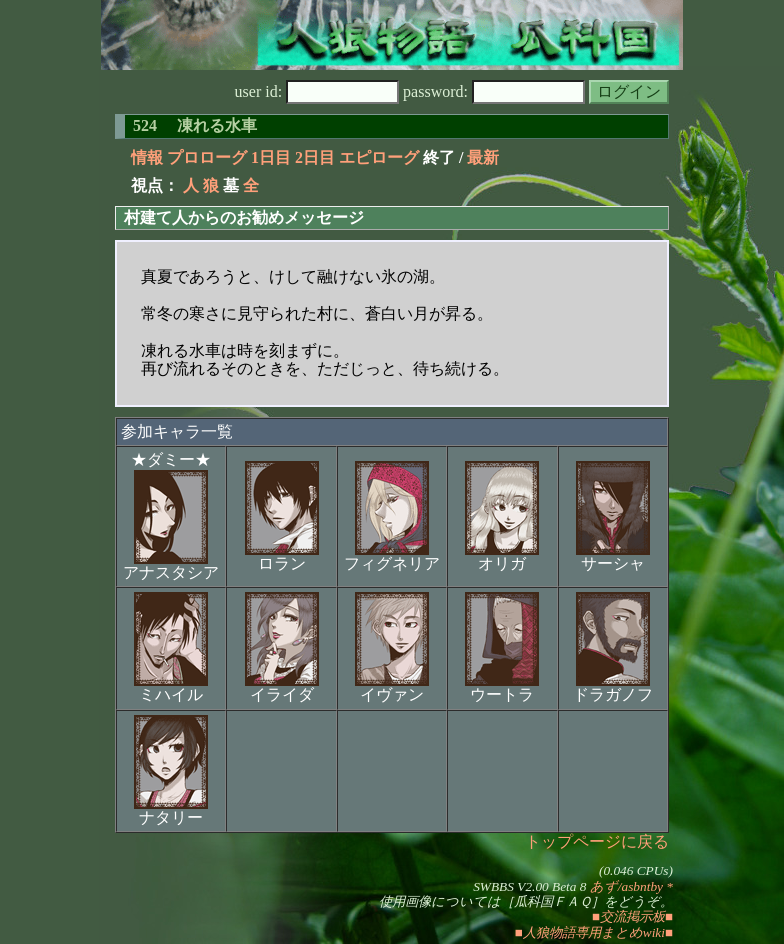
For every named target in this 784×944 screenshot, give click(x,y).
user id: (317, 91)
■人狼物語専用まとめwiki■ (594, 932)
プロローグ (207, 157)
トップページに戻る (597, 841)
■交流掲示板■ (632, 916)
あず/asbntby (626, 886)
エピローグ (379, 157)
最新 (483, 157)
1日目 (271, 157)
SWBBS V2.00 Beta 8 (529, 886)
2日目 (315, 157)
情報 (147, 157)
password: (494, 91)
